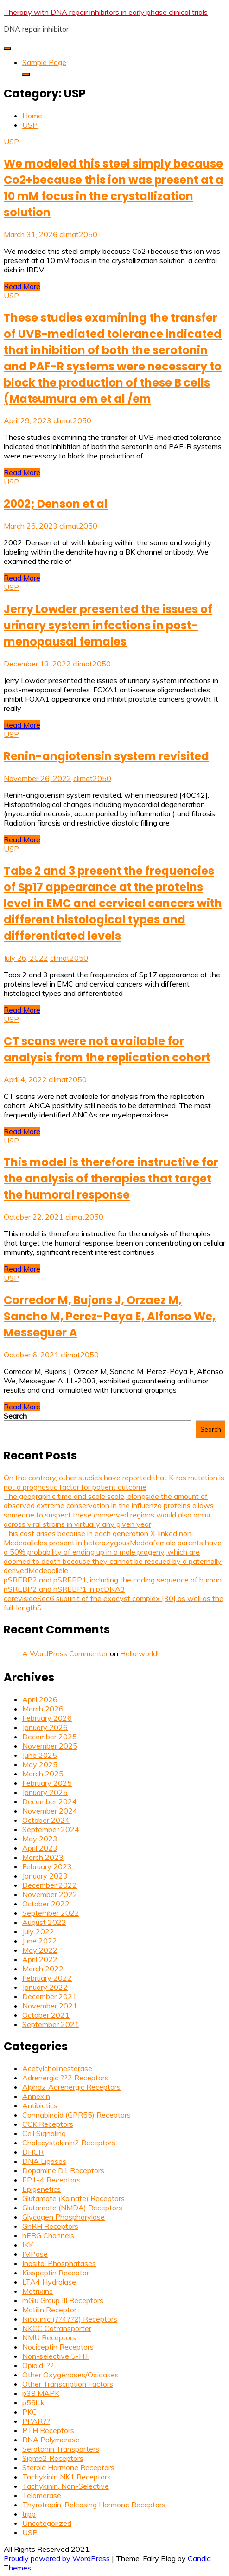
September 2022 (50, 1912)
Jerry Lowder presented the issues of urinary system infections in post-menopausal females (108, 625)
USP (11, 141)
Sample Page (44, 62)
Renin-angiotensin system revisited (106, 756)
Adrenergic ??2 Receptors (65, 2077)
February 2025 (47, 1783)
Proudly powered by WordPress (58, 2558)
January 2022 (45, 1987)
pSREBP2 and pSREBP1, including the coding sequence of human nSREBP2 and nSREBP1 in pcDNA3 (113, 1584)
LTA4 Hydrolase (49, 2281)
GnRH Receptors (50, 2226)
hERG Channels (48, 2235)
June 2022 (39, 1940)
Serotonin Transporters (60, 2448)
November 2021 (49, 2005)
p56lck (33, 2402)
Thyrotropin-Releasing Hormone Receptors (93, 2504)
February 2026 (47, 1718)
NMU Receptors (49, 2337)
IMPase (35, 2254)
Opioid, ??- (39, 2365)
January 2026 (45, 1727)
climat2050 (78, 234)
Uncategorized (46, 2523)
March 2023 (43, 1857)
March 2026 (43, 1708)
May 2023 (39, 1838)
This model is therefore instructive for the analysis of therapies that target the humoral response (111, 1178)
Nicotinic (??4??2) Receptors (69, 2319)
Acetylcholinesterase (57, 2068)
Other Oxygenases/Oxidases (70, 2374)
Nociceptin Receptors (58, 2346)
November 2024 (49, 1810)
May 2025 (39, 1764)
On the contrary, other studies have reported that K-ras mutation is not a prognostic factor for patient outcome (114, 1482)
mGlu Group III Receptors (62, 2300)
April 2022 (39, 1959)
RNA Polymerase (51, 2439)
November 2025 (49, 1745)
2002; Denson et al (56, 503)
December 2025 (49, 1736)
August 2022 (44, 1922)
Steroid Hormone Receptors (68, 2467)
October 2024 (46, 1820)
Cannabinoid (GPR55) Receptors (76, 2114)
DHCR (33, 2151)
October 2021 (46, 2015)
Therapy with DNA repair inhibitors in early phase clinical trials (106, 12)
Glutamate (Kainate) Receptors (73, 2198)
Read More (22, 286)
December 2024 (49, 1801)
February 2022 (47, 1977)
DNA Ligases (44, 2161)
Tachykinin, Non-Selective (65, 2486)
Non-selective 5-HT (55, 2356)
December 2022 (49, 1885)
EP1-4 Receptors (51, 2179)
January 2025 (45, 1792)
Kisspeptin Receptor (55, 2272)
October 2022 (46, 1903)
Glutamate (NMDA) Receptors (72, 2207)
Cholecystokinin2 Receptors (68, 2142)
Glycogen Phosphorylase (63, 2216)
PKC (29, 2411)
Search (15, 1415)
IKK (27, 2244)
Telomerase (41, 2495)
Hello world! (139, 1653)
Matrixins (37, 2291)
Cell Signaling (44, 2133)
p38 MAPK (40, 2393)
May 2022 (39, 1950)
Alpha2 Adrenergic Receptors (71, 2087)
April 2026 (39, 1699)
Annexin (36, 2096)
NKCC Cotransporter (56, 2328)
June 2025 (39, 1755)
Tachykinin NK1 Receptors (66, 2476)
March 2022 (43, 1968)
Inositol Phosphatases (59, 2263)
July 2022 (38, 1931)
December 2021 (49, 1996)
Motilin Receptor (49, 2309)
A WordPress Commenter (65, 1653)
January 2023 (45, 1875)
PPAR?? (36, 2421)
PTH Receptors (48, 2430)
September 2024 (50, 1829)
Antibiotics (39, 2105)
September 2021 (50, 2024)
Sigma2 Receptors (52, 2458)
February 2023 (47, 1866)
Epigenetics (41, 2189)
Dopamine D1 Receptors (63, 2170)
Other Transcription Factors (67, 2384)
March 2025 (43, 1773)
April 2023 (39, 1848)
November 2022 (49, 1894)
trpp (29, 2513)
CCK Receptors (47, 2124)
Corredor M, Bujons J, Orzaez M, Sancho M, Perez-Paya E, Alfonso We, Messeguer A (110, 1316)
